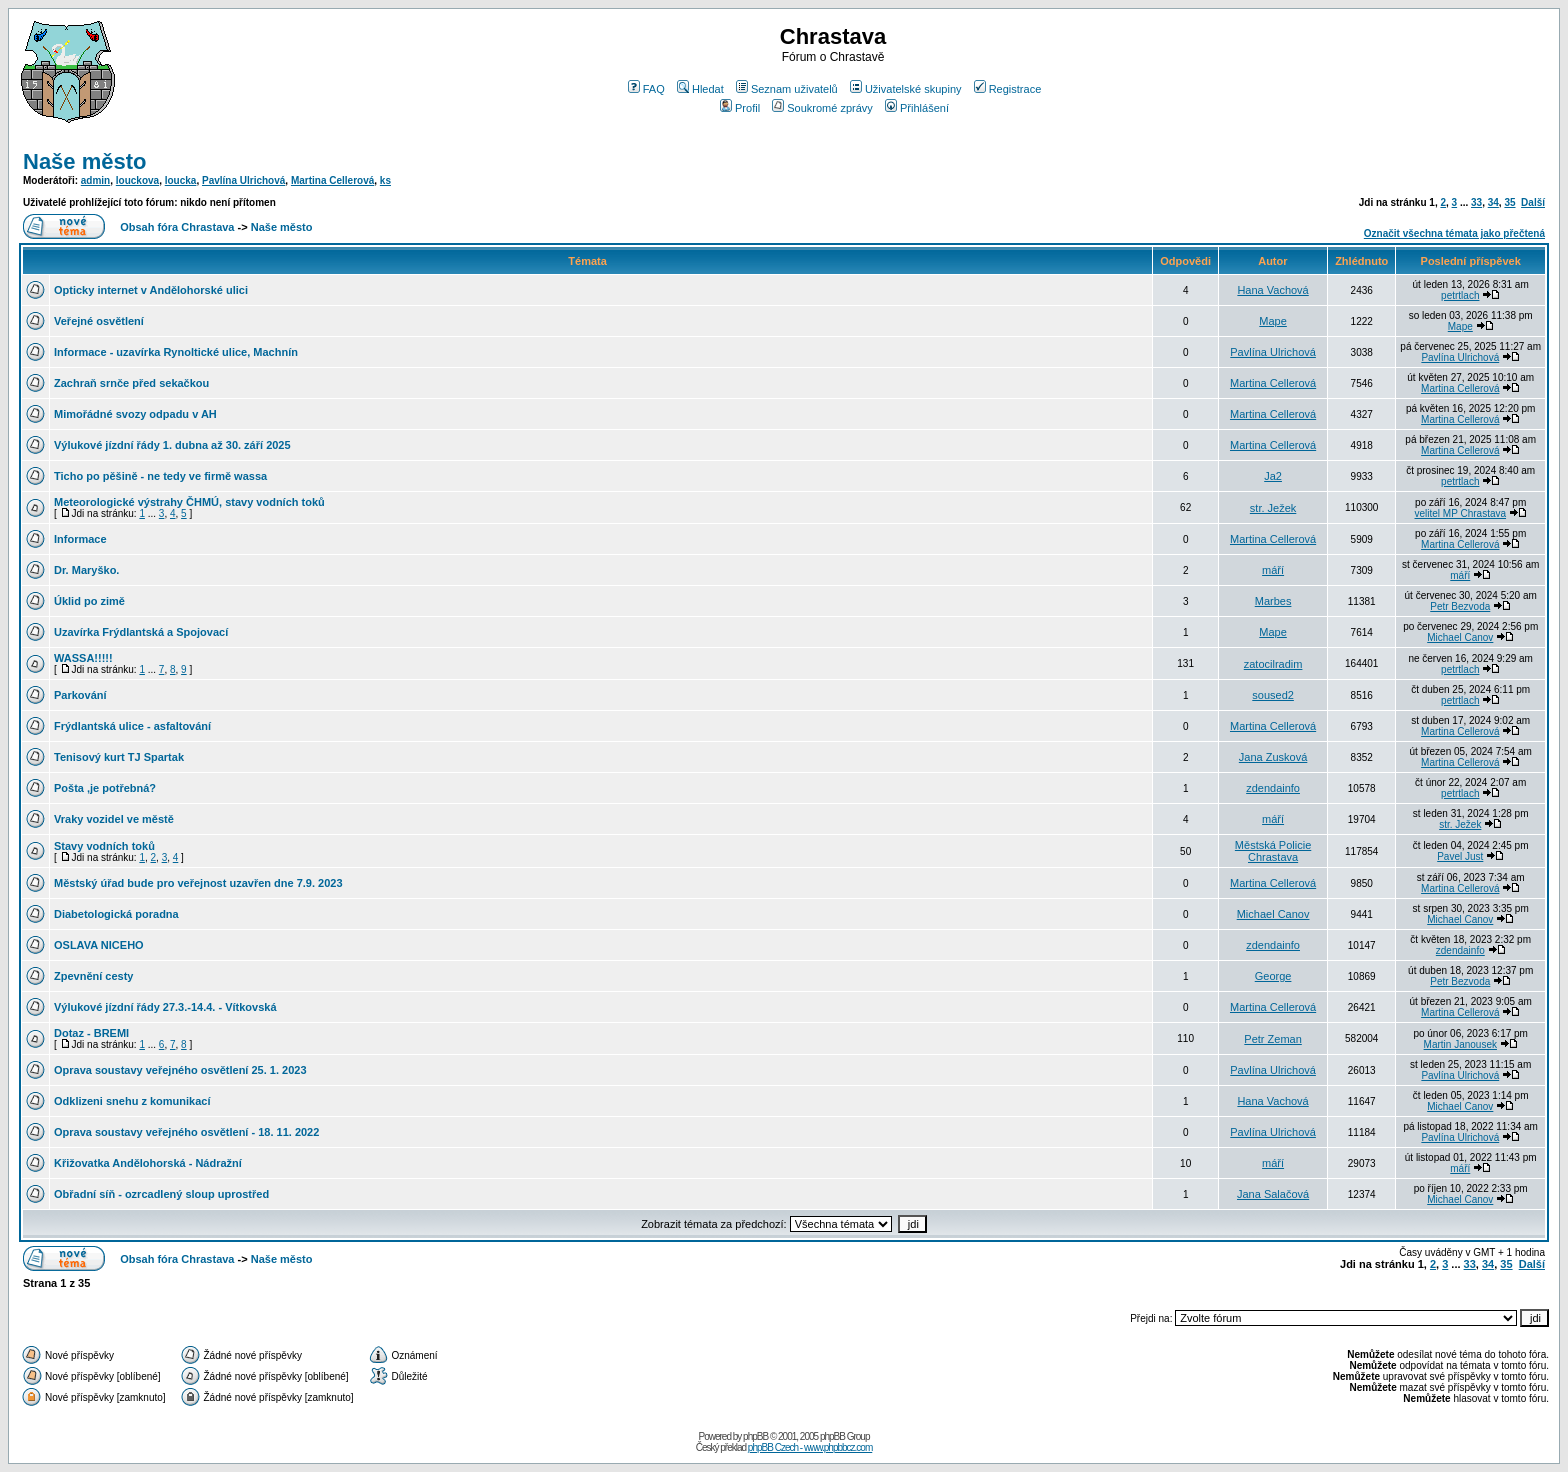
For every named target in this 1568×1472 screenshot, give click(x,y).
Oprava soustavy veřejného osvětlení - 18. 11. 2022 (186, 1132)
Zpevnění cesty (93, 976)
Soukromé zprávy (822, 108)
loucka (181, 180)
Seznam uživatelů (787, 89)
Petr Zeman (1272, 1039)
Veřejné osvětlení (99, 321)
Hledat (700, 89)
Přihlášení (917, 108)
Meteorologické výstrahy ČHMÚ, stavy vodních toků (189, 502)
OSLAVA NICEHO (99, 945)
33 (1476, 202)
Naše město (85, 161)
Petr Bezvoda (1460, 606)
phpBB (755, 1436)
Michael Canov (1460, 637)
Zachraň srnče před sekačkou (131, 383)
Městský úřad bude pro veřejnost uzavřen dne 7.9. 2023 (198, 883)
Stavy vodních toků (104, 846)
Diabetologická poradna (116, 914)
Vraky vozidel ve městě (114, 819)
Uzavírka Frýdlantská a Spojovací (141, 632)
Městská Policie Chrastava (1273, 851)
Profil (740, 108)
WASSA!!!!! (83, 658)
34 (1493, 202)
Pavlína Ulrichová (243, 180)
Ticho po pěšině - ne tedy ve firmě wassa (160, 476)
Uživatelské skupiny (906, 89)
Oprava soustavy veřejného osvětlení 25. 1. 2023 (180, 1070)
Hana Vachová (1272, 290)
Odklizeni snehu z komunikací (132, 1101)
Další (1533, 202)
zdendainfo (1273, 788)
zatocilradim (1273, 664)
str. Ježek (1273, 508)
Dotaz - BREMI (91, 1033)
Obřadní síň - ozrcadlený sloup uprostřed (161, 1194)
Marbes (1273, 601)
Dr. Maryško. (86, 570)
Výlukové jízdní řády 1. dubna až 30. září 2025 (172, 445)
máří (1273, 570)
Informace (80, 539)
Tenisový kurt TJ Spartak (119, 757)
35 (1509, 202)
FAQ (646, 89)
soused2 (1273, 695)
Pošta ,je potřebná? (105, 788)
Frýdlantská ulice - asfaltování (132, 726)
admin (95, 180)
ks (385, 180)
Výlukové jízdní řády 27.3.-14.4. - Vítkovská (165, 1007)
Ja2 (1273, 476)
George (1273, 976)
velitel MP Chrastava (1461, 513)
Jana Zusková (1273, 757)
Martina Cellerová (332, 180)
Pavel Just (1460, 856)
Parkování (80, 695)
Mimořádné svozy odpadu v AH (135, 414)
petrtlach (1460, 295)
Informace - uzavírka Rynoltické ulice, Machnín (176, 352)
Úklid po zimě (89, 601)
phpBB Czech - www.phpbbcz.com (810, 1447)
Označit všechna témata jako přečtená (1454, 233)
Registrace (1008, 89)
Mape (1273, 321)
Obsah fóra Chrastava (177, 227)
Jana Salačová (1273, 1194)
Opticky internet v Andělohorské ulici (151, 290)
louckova (137, 180)
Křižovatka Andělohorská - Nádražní (148, 1163)
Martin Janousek (1460, 1044)
